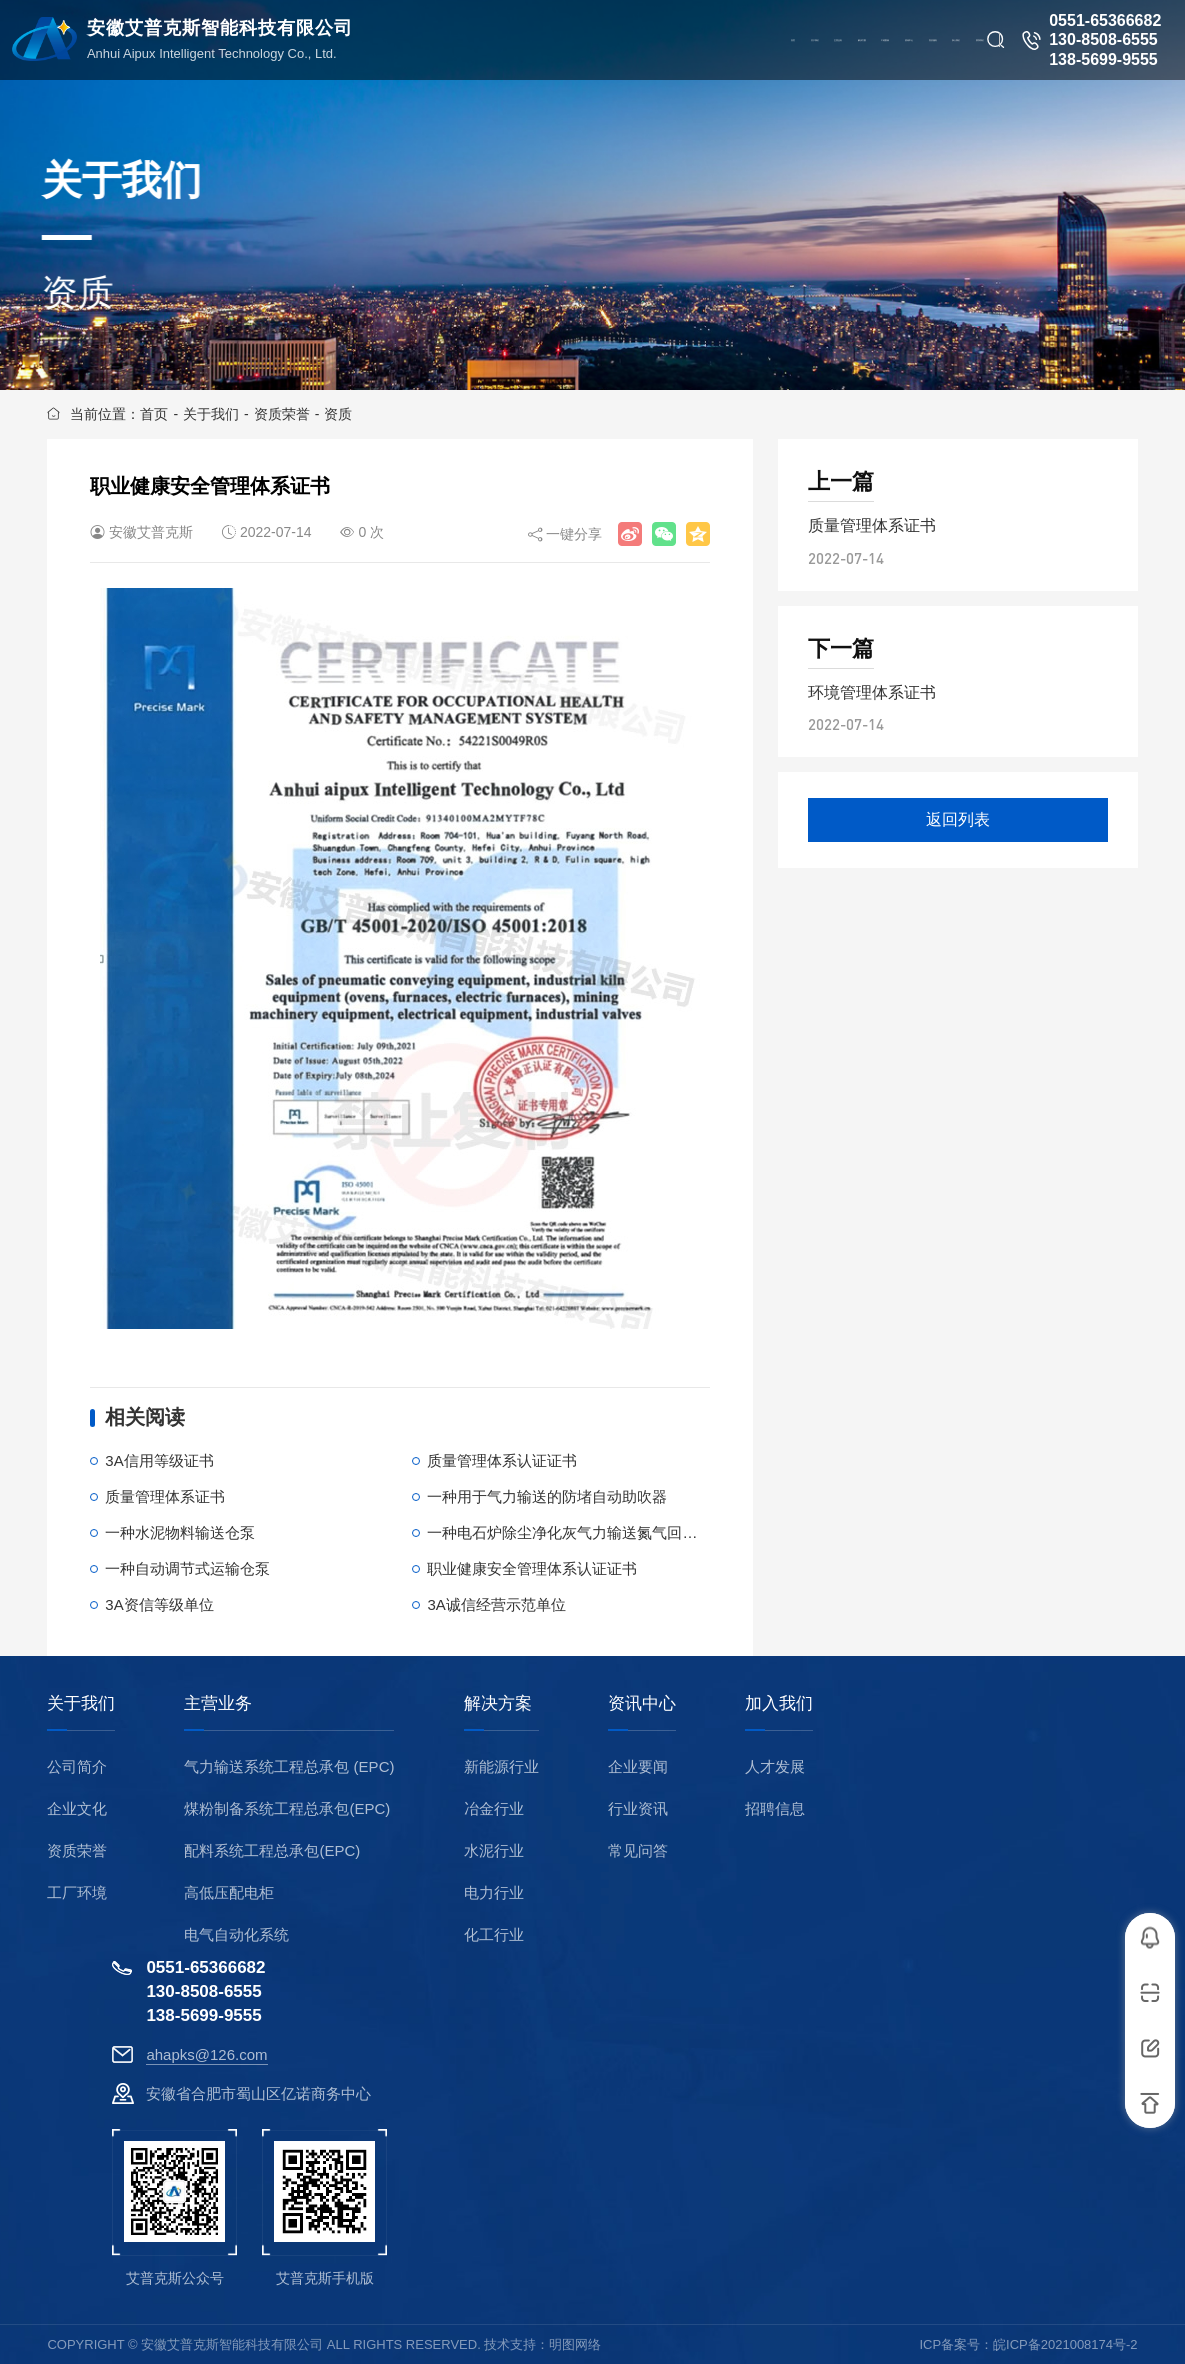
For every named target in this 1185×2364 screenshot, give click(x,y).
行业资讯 (638, 1808)
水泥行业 (494, 1850)
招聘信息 (775, 1808)
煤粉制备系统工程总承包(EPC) (287, 1808)
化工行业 (494, 1934)
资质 (338, 414)
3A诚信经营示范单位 (496, 1604)
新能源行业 (501, 1766)
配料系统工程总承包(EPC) (272, 1850)
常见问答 (638, 1850)
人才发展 (775, 1766)
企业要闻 (638, 1766)
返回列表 (958, 819)
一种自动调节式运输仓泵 (187, 1568)
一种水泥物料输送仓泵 (180, 1532)
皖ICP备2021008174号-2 (1065, 2344)
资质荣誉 (282, 414)
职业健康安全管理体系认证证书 (532, 1568)
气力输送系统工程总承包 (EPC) (289, 1766)
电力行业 (494, 1892)
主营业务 (218, 1704)
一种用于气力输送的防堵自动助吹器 (547, 1496)
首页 (154, 414)
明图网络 (575, 2344)
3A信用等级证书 (159, 1460)
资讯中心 (642, 1704)
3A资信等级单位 (159, 1604)
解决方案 (498, 1704)
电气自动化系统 (236, 1934)
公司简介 (77, 1766)
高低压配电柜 (229, 1892)
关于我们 (211, 414)
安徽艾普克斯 (151, 532)
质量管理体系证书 (165, 1496)
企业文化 (77, 1808)
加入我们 (779, 1704)
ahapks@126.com (206, 2054)
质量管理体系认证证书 (502, 1460)
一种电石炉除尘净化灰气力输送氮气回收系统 (577, 1532)
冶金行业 (494, 1808)
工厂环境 (77, 1892)
